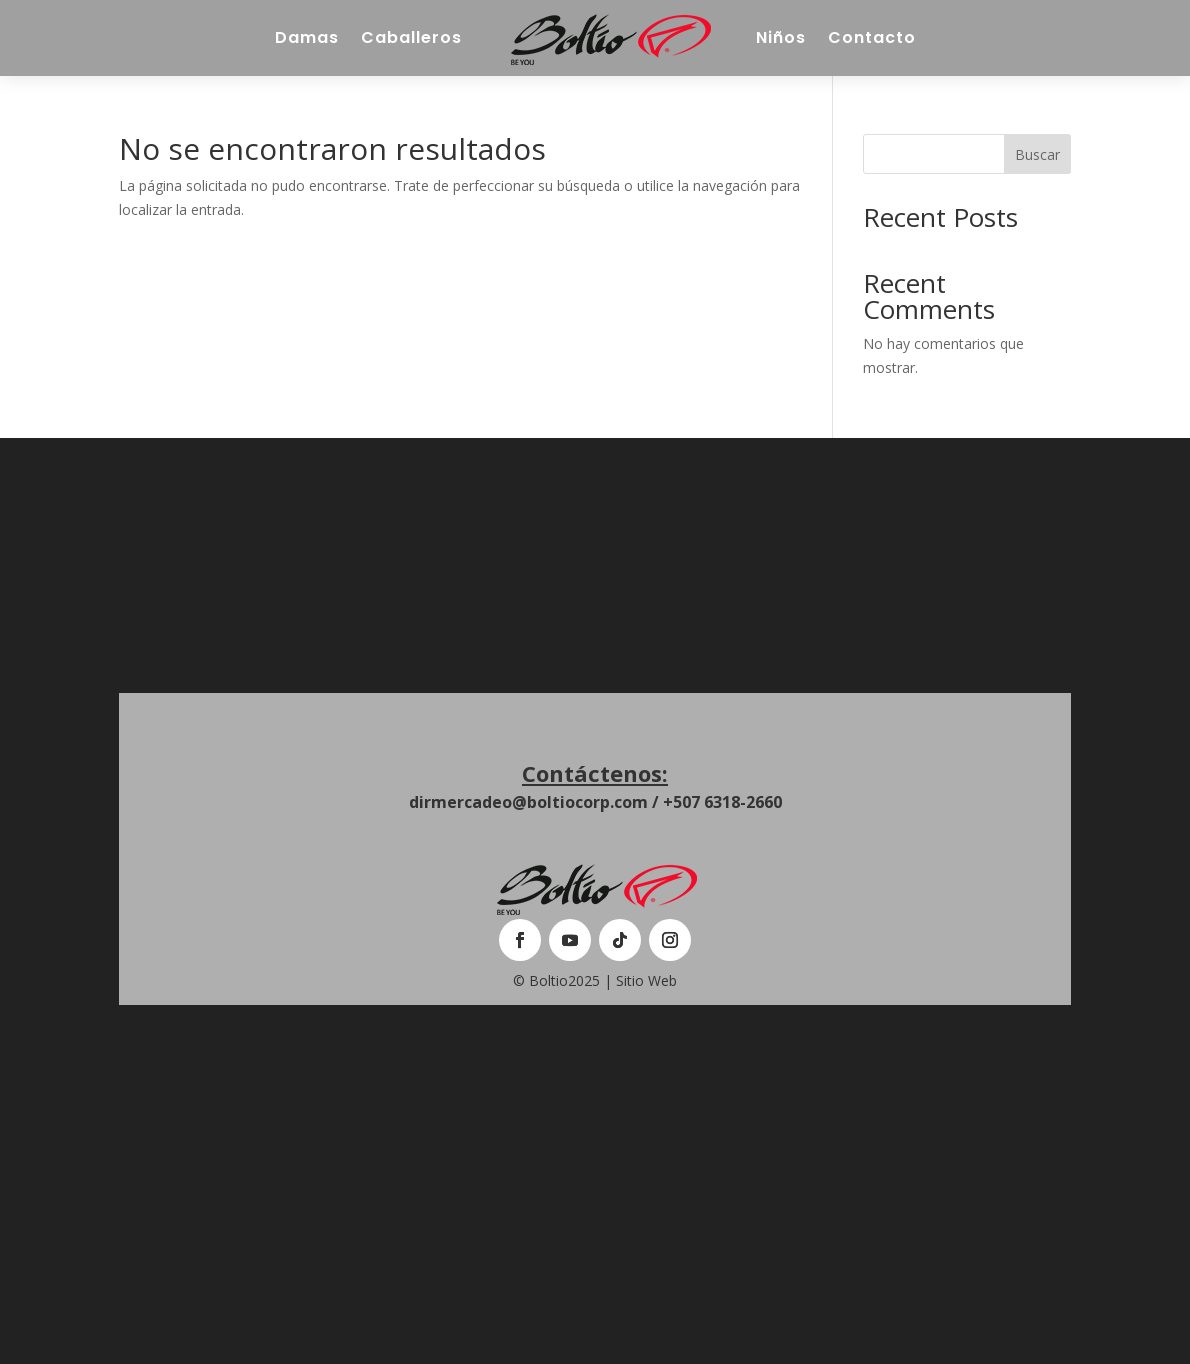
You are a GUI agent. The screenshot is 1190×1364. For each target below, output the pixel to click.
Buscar (1037, 154)
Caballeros (411, 37)
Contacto (872, 37)
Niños (781, 37)
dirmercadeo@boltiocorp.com (528, 802)
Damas (307, 37)
